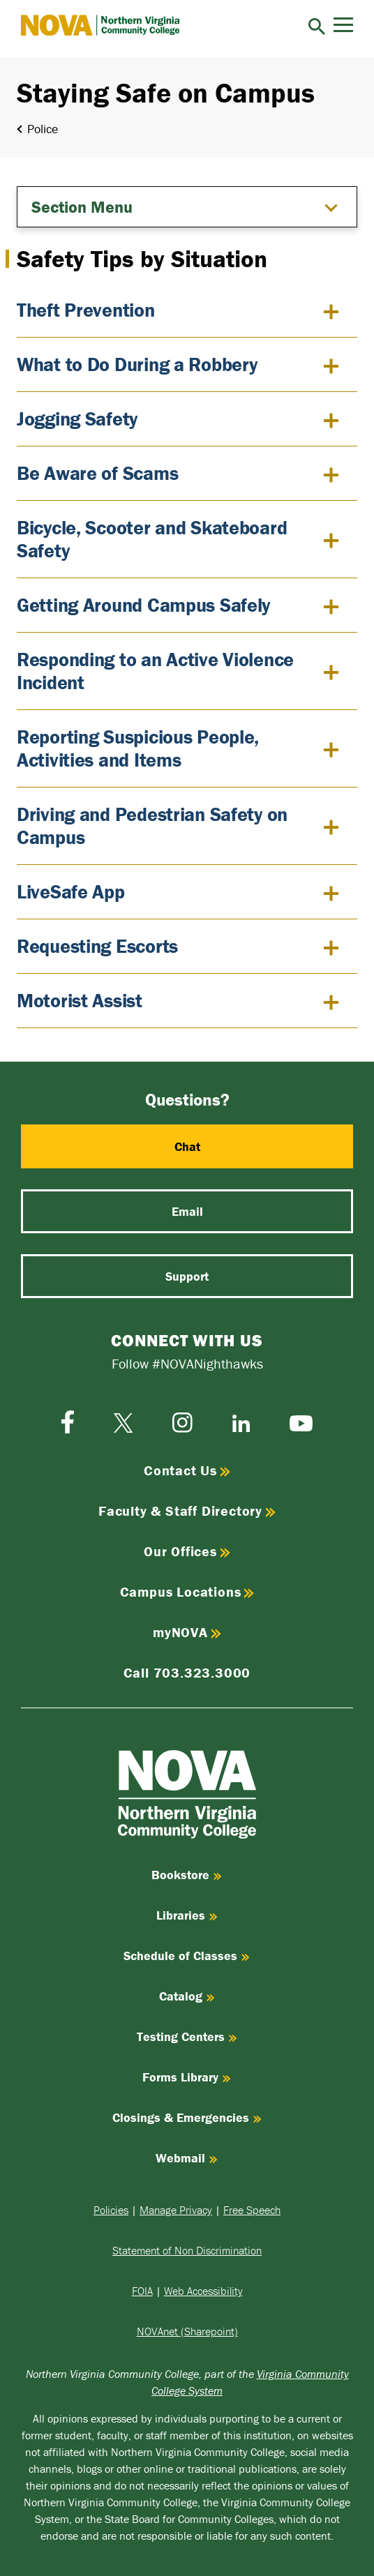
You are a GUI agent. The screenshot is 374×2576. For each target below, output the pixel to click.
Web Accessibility (203, 2291)
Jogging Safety (77, 418)
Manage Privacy (176, 2210)
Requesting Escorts (97, 946)
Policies (111, 2210)
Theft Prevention (86, 310)
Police (42, 129)
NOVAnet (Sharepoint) (187, 2331)
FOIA (142, 2291)
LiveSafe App (71, 891)
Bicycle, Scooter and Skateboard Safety (152, 538)
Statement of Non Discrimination (187, 2250)
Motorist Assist (79, 1000)
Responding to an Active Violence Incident (155, 670)
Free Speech (251, 2210)
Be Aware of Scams (97, 473)
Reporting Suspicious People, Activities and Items (138, 748)
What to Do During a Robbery (137, 364)
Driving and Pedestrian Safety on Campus (152, 825)
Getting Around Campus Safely (143, 605)
